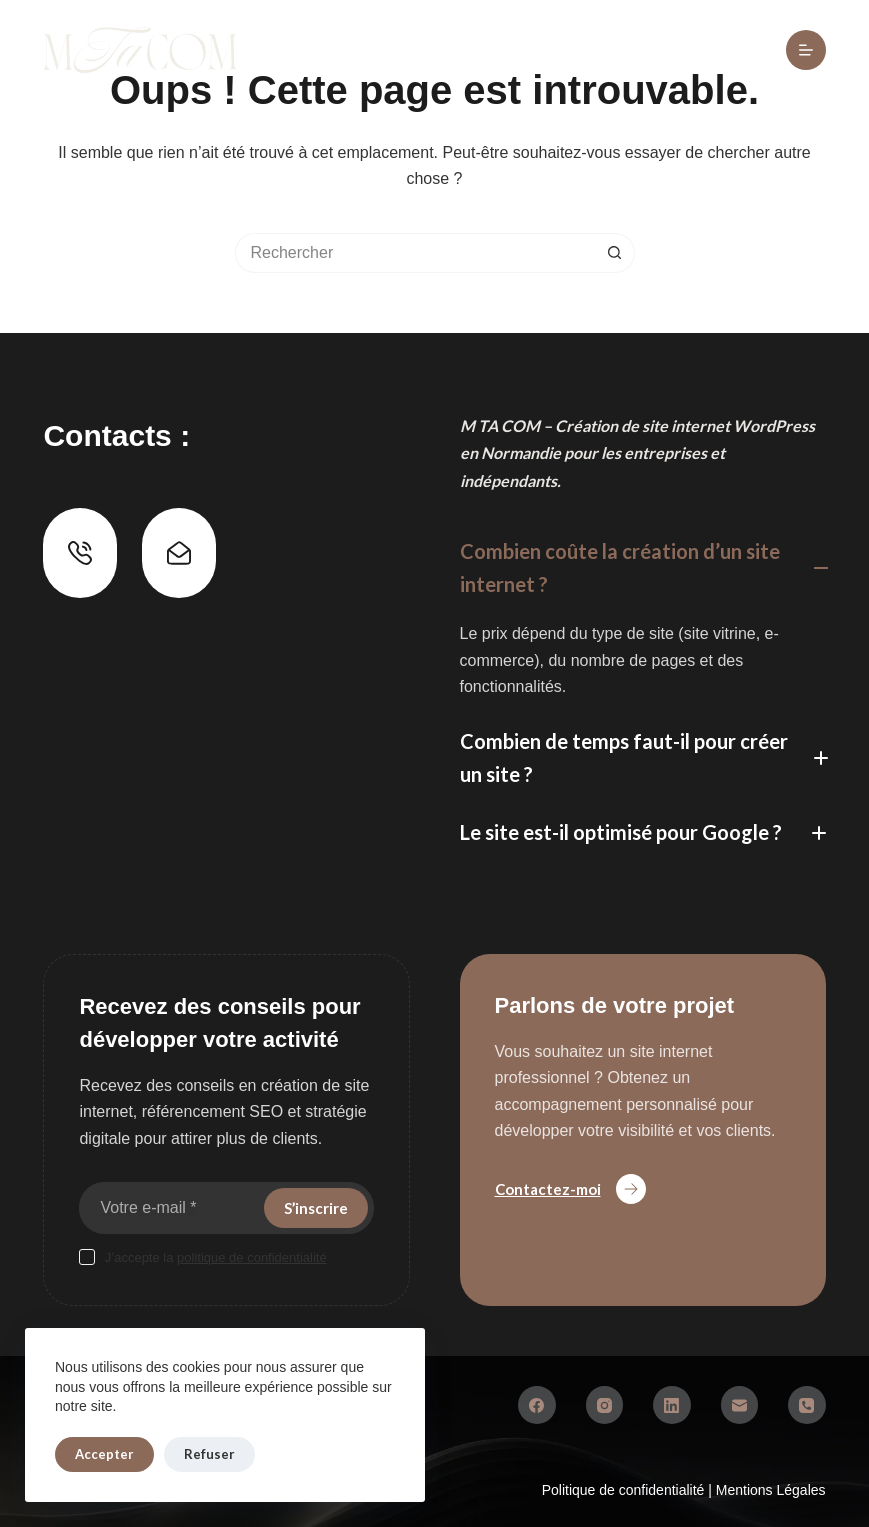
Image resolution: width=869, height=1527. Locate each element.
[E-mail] (740, 1405)
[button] (643, 568)
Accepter (104, 1454)
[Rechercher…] (415, 253)
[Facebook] (537, 1405)
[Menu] (806, 50)
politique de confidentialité (252, 1257)
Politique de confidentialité (625, 1490)
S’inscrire (316, 1208)
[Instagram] (605, 1405)
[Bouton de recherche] (615, 253)
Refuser (209, 1454)
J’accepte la (216, 1257)
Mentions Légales (771, 1490)
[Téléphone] (807, 1405)
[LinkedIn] (672, 1405)
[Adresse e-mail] (169, 1208)
